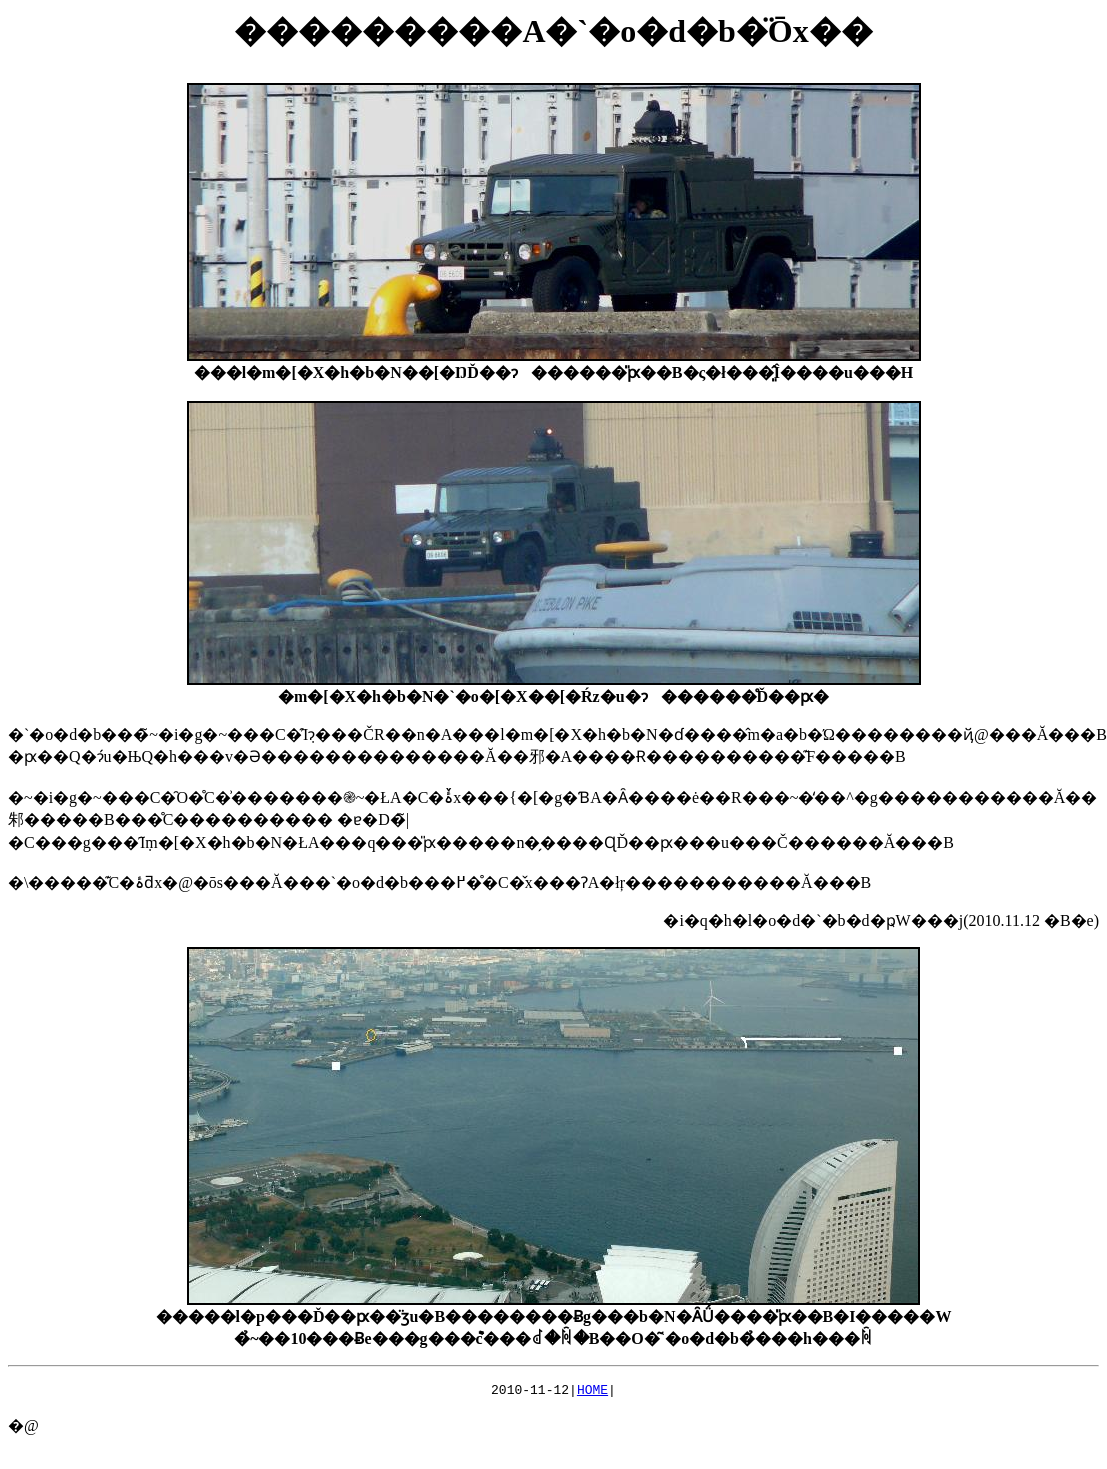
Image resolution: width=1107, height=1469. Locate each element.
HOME (592, 1392)
